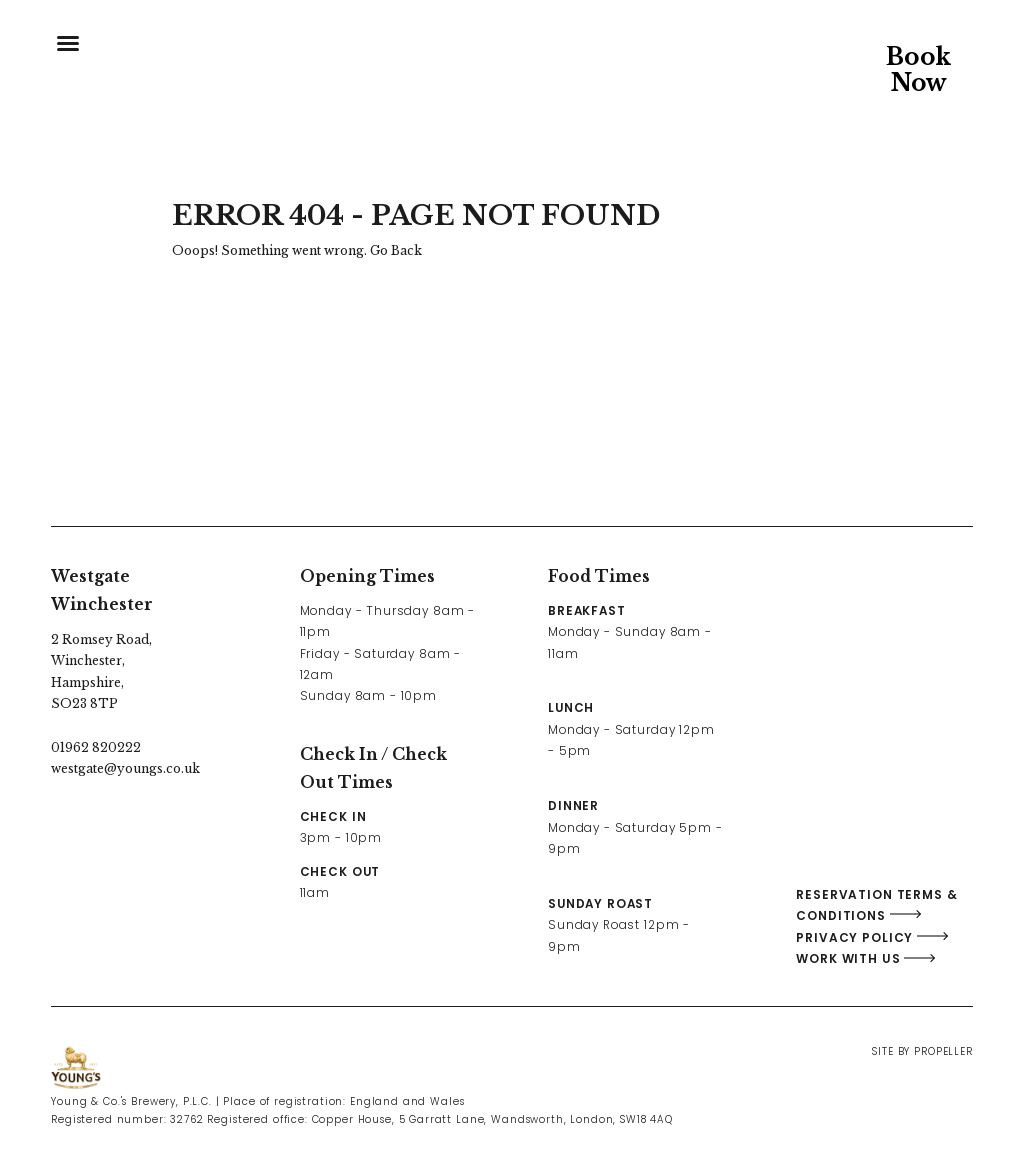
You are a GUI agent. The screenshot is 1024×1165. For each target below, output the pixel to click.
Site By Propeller (922, 1051)
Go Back (396, 250)
